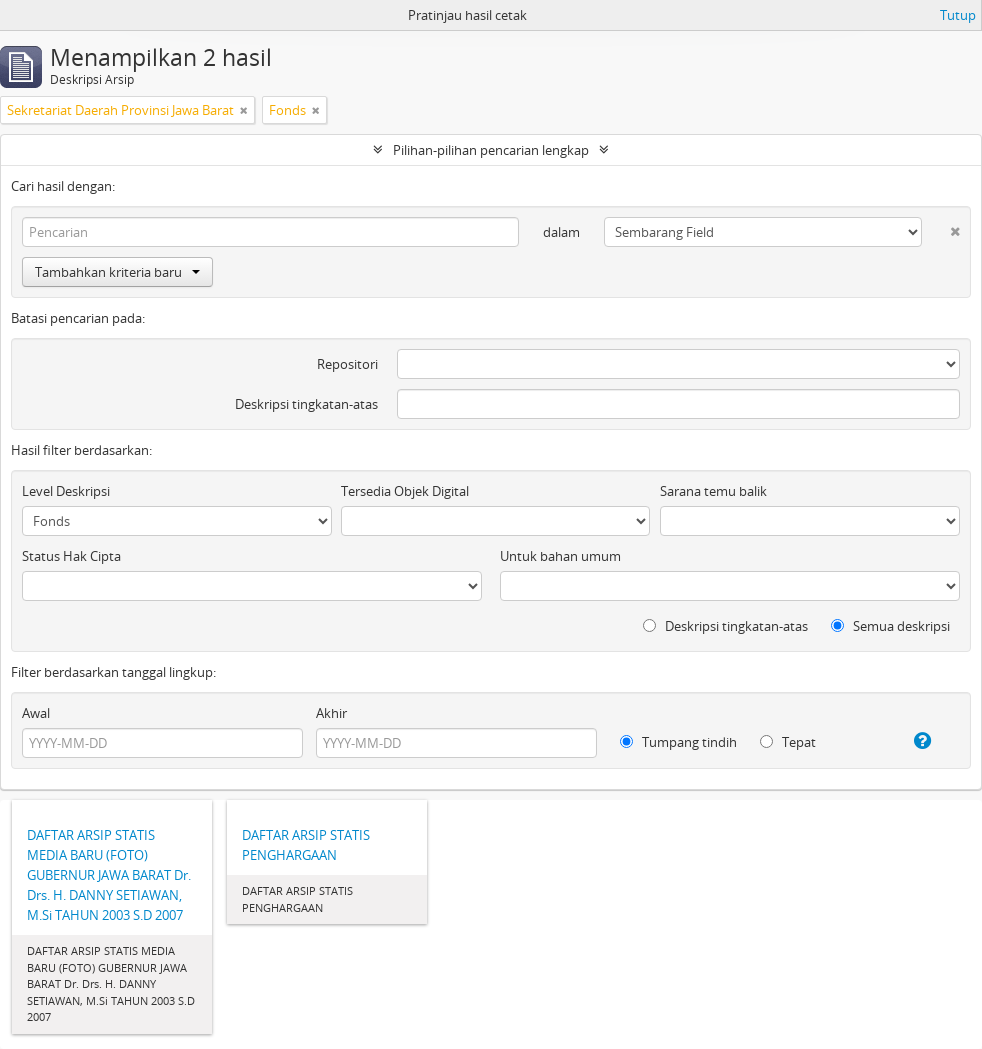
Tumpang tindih (678, 742)
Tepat (788, 742)
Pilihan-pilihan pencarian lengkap (491, 150)
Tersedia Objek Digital (405, 491)
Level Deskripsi (66, 491)
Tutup (958, 15)
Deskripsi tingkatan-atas (306, 404)
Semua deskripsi (890, 626)
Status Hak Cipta (71, 556)
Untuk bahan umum (560, 556)
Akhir (331, 713)
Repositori (347, 364)
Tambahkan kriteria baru (117, 272)
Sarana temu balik (713, 491)
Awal (36, 713)
